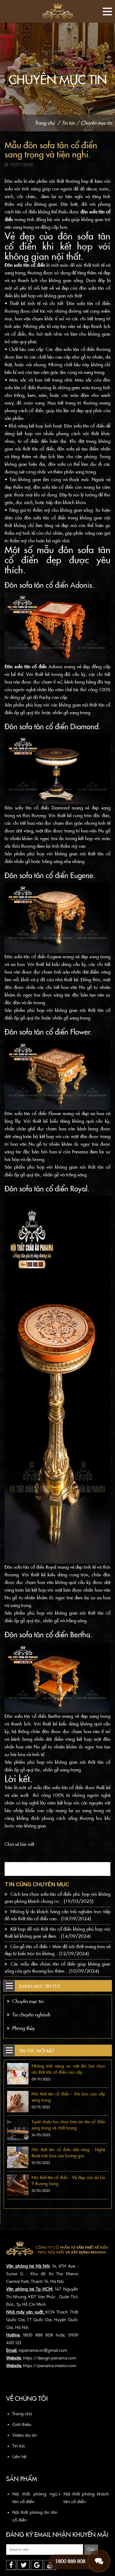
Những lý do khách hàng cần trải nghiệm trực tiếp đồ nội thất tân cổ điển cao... (57, 1915)
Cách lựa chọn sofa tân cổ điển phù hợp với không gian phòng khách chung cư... (57, 1897)
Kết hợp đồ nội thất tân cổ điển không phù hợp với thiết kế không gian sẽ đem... (57, 1932)
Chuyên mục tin (96, 123)
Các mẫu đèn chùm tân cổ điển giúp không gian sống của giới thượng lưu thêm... (57, 1967)
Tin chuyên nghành (28, 2015)
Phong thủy (21, 2028)
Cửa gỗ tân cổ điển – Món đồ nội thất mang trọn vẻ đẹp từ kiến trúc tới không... (57, 1950)
